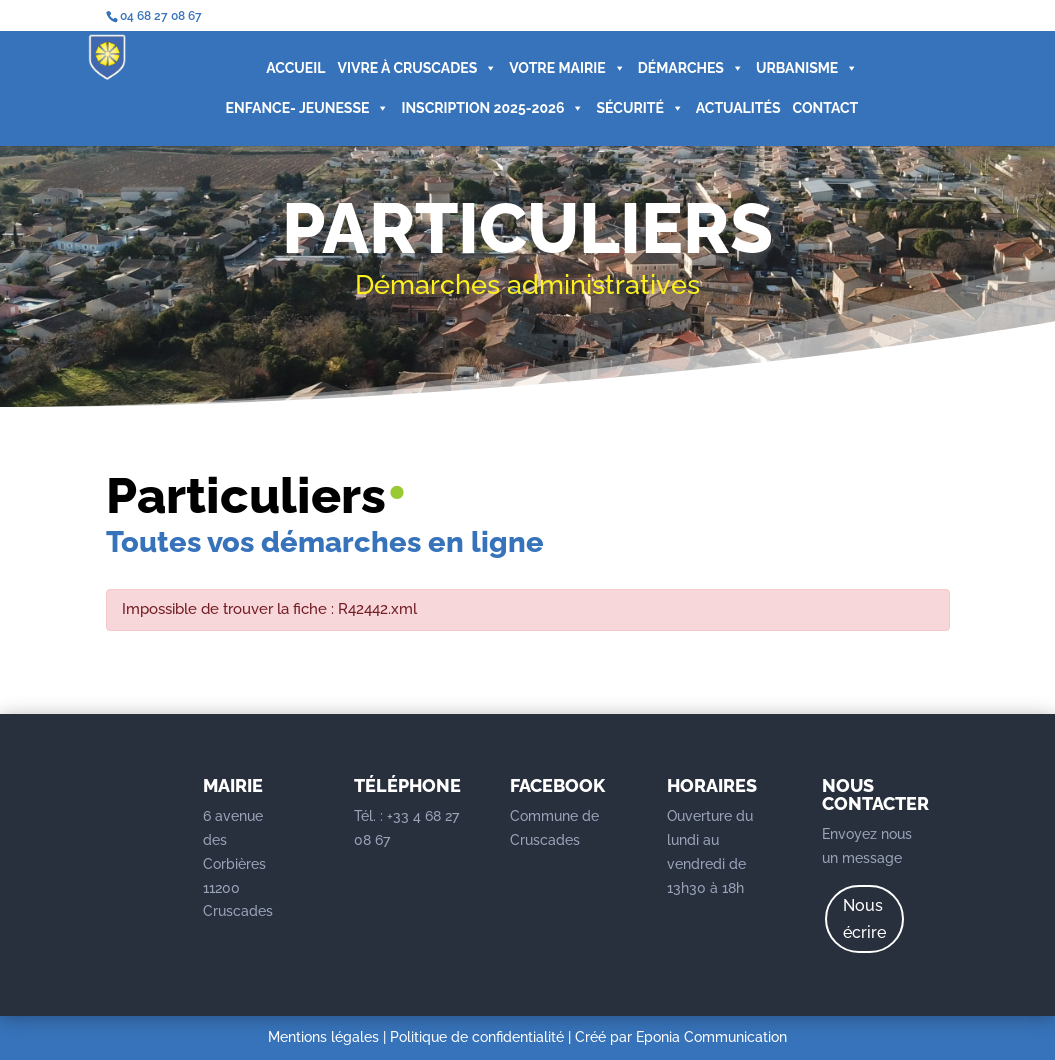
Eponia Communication (711, 1037)
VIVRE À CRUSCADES (417, 68)
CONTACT (825, 108)
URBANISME (807, 68)
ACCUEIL (295, 68)
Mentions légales (323, 1037)
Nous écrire (864, 919)
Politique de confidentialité (477, 1037)
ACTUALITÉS (738, 108)
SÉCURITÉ (639, 108)
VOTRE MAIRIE (567, 68)
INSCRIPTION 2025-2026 (492, 108)
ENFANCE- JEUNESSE (308, 108)
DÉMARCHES (691, 68)
